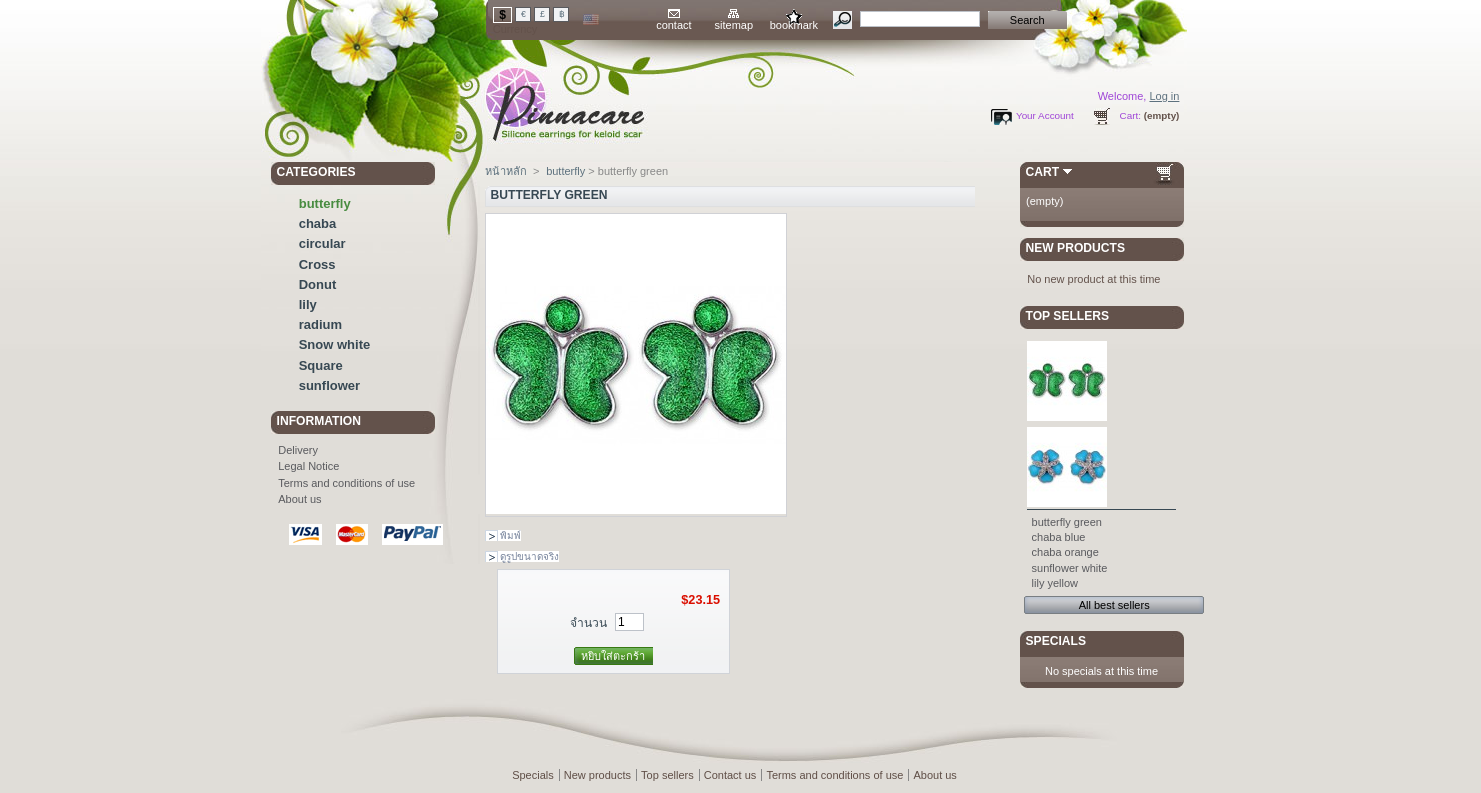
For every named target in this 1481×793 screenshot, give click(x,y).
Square (321, 365)
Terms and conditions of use (346, 483)
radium (320, 324)
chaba (318, 223)
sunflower (329, 385)
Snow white (335, 344)
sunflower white (1070, 568)
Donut (318, 284)
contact (673, 25)
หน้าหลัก (506, 171)
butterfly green (1067, 522)
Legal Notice (308, 466)
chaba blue (1059, 537)
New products (1075, 248)
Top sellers (1068, 316)
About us (299, 499)
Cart (1043, 172)
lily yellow (1055, 583)
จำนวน (588, 623)
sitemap (734, 25)
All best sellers (1114, 605)
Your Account (1045, 115)
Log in (1164, 96)
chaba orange (1065, 552)
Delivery (298, 450)
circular (322, 243)
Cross (317, 264)
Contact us (730, 775)
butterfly (325, 203)
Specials (1056, 641)
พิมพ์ (510, 535)
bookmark (794, 25)
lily (308, 304)
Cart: (1130, 115)
